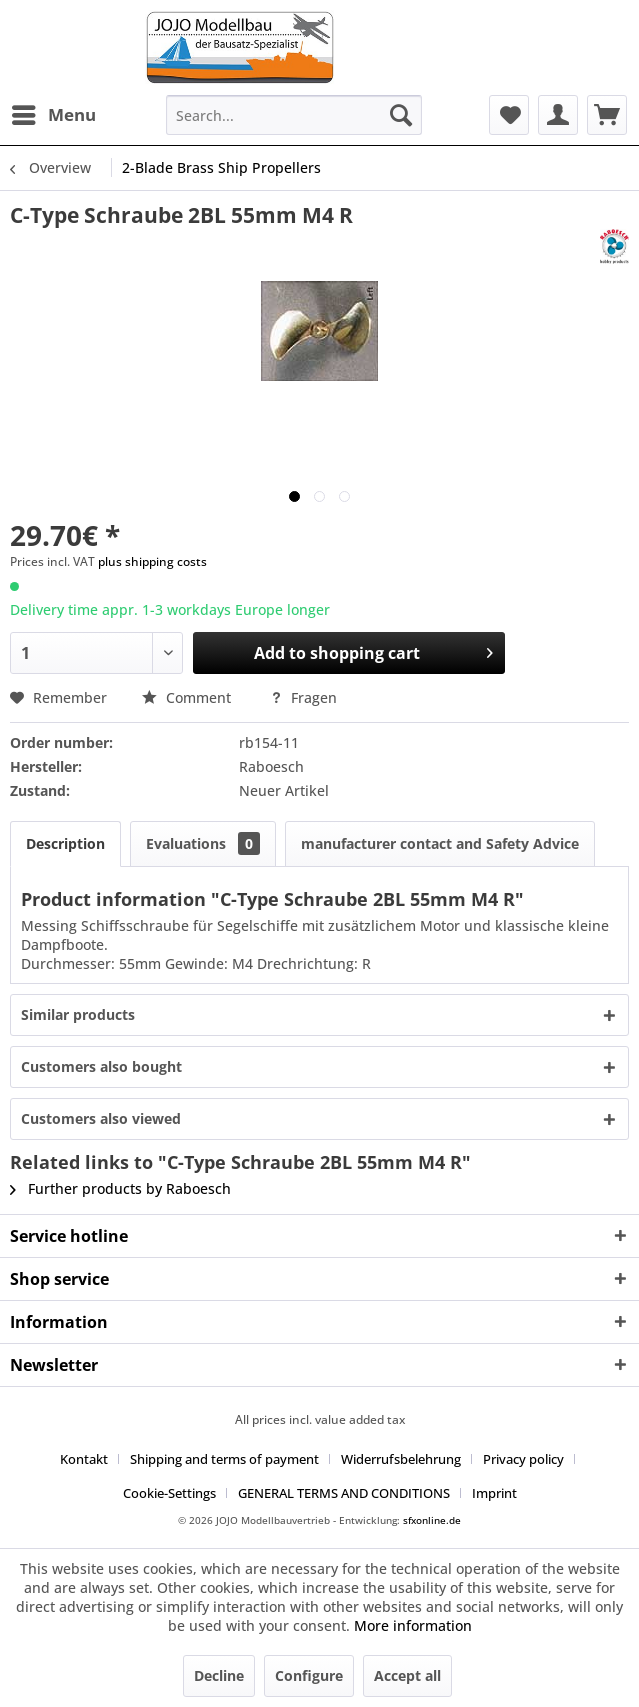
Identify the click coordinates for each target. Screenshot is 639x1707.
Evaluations (203, 843)
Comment (188, 697)
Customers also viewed (101, 1118)
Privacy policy (523, 1459)
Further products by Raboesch (120, 1188)
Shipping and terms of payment (224, 1459)
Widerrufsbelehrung (401, 1459)
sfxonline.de (432, 1520)
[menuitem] (53, 115)
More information (413, 1625)
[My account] (558, 115)
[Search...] (294, 115)
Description (65, 843)
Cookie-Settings (169, 1493)
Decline (219, 1675)
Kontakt (84, 1459)
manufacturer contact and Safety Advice (440, 843)
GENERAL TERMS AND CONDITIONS (344, 1493)
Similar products (78, 1014)
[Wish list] (509, 115)
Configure (309, 1675)
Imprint (494, 1493)
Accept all (407, 1675)
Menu (54, 112)
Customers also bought (101, 1066)
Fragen (303, 697)
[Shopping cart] (607, 115)
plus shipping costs (152, 561)
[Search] (401, 115)
